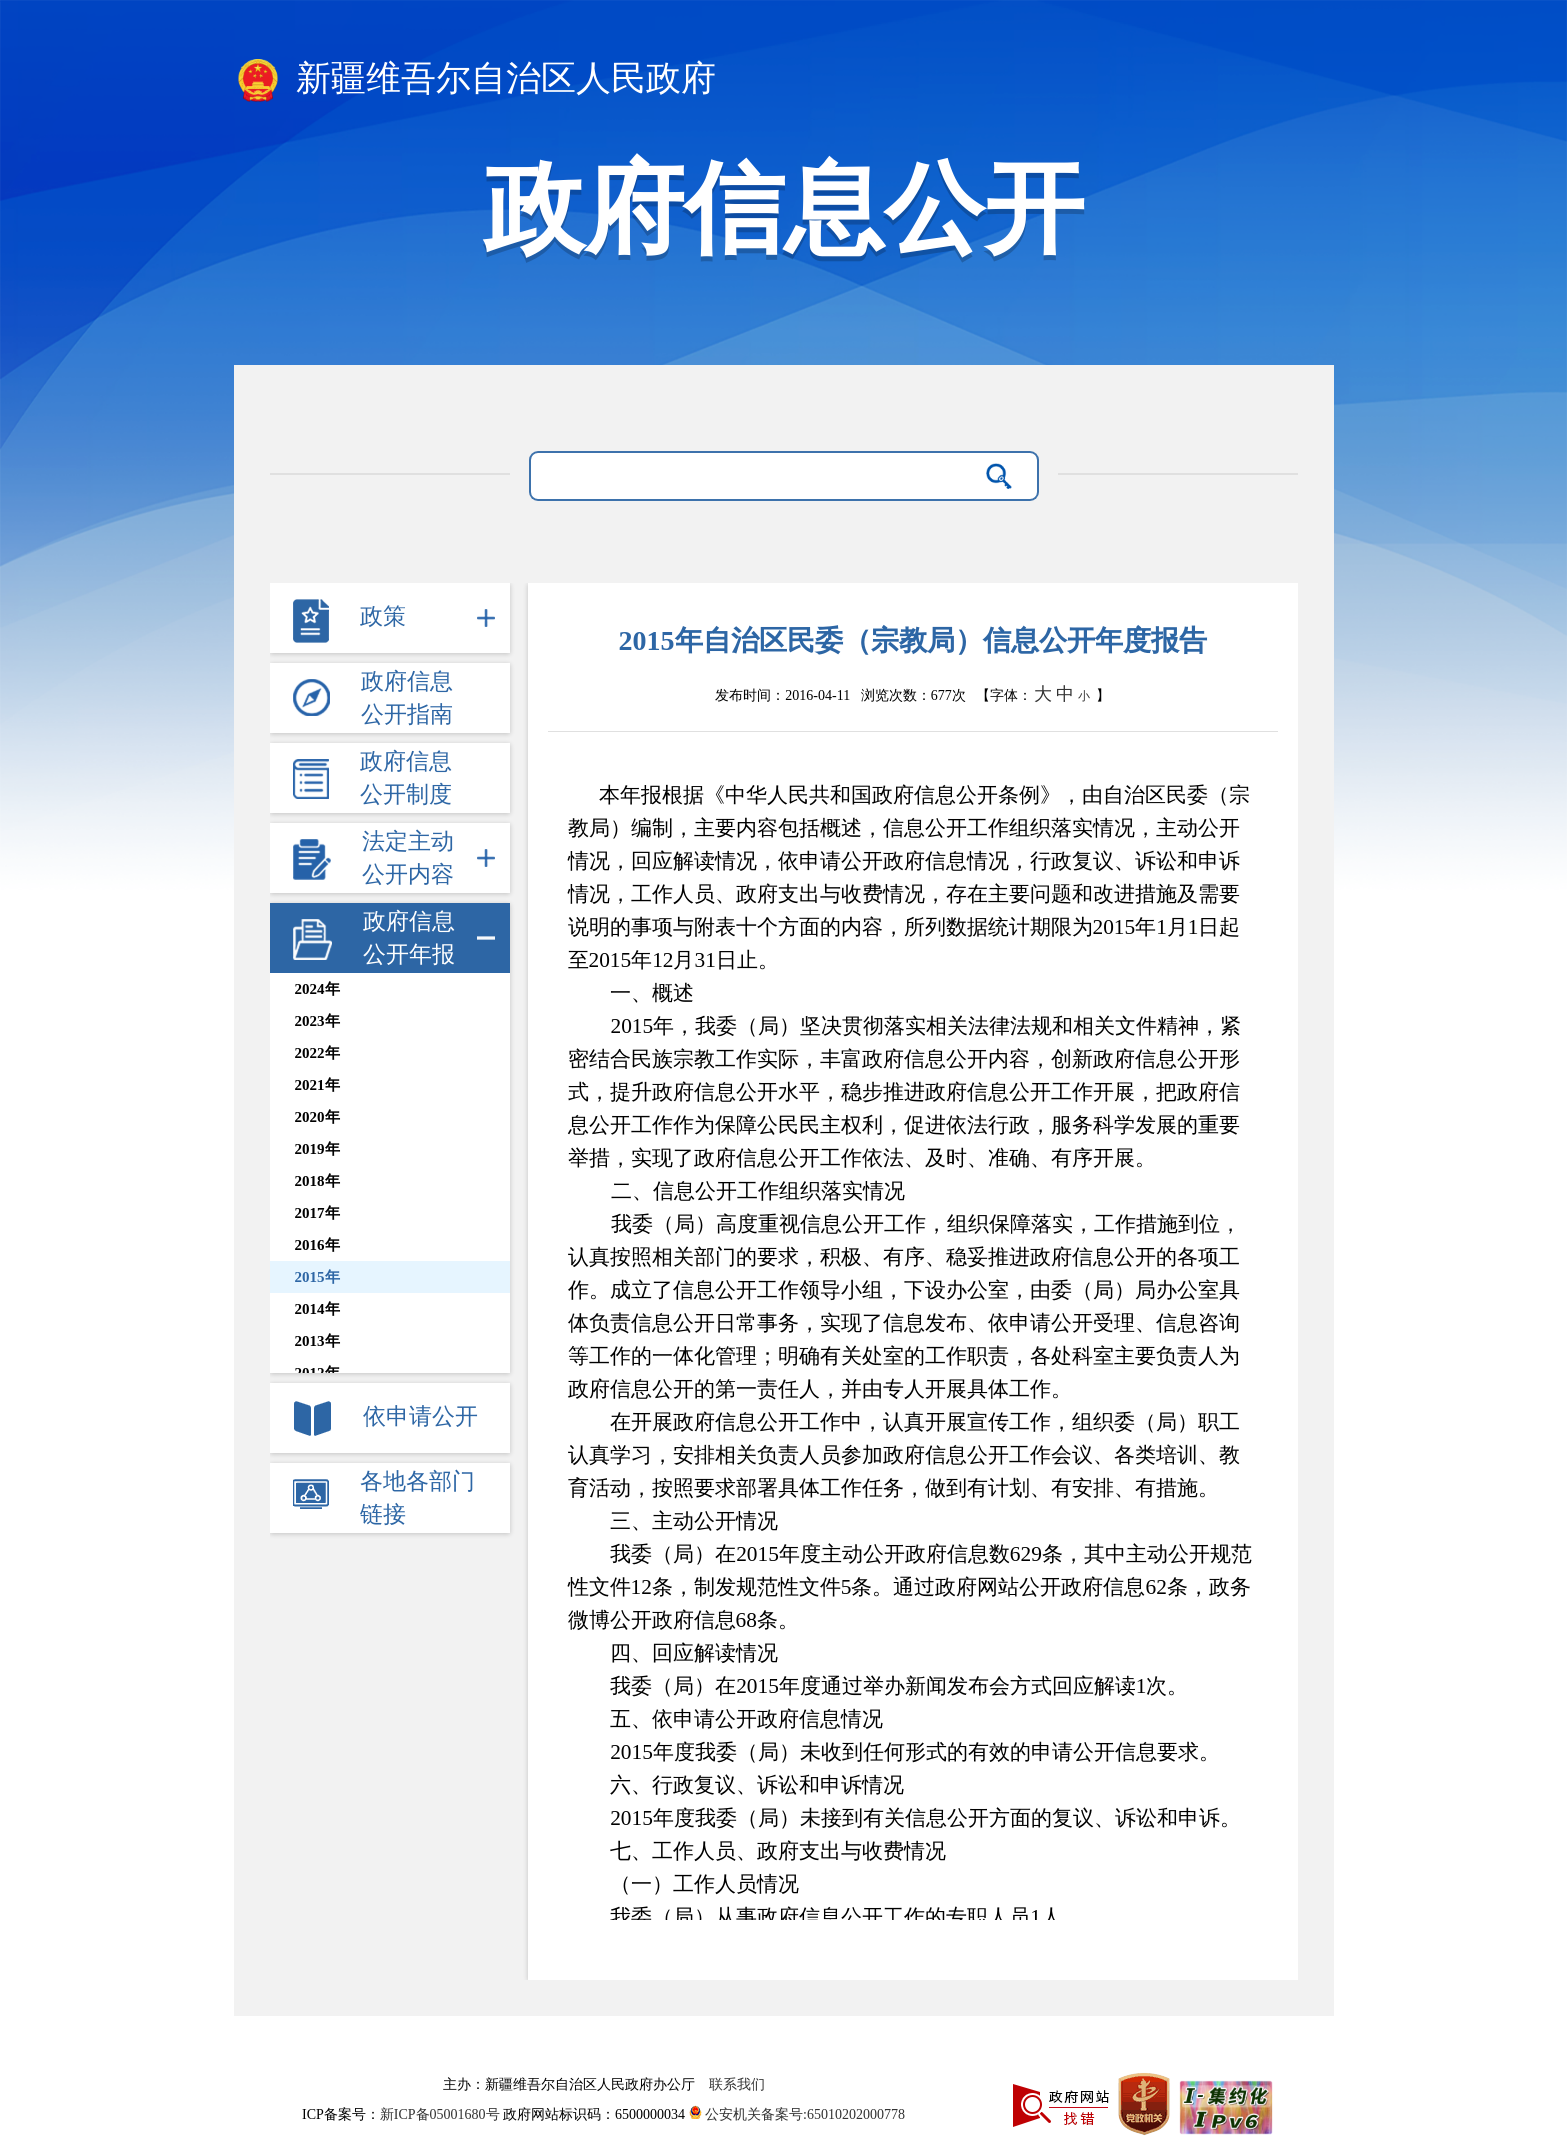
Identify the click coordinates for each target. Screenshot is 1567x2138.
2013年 (317, 1341)
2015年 (317, 1277)
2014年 (317, 1309)
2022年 (317, 1053)
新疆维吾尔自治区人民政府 (475, 80)
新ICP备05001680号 (441, 2114)
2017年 (317, 1213)
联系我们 (737, 2084)
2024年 (317, 989)
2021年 (317, 1085)
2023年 (317, 1021)
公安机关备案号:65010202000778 (797, 2114)
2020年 (317, 1117)
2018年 (317, 1181)
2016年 (317, 1245)
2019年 (317, 1149)
